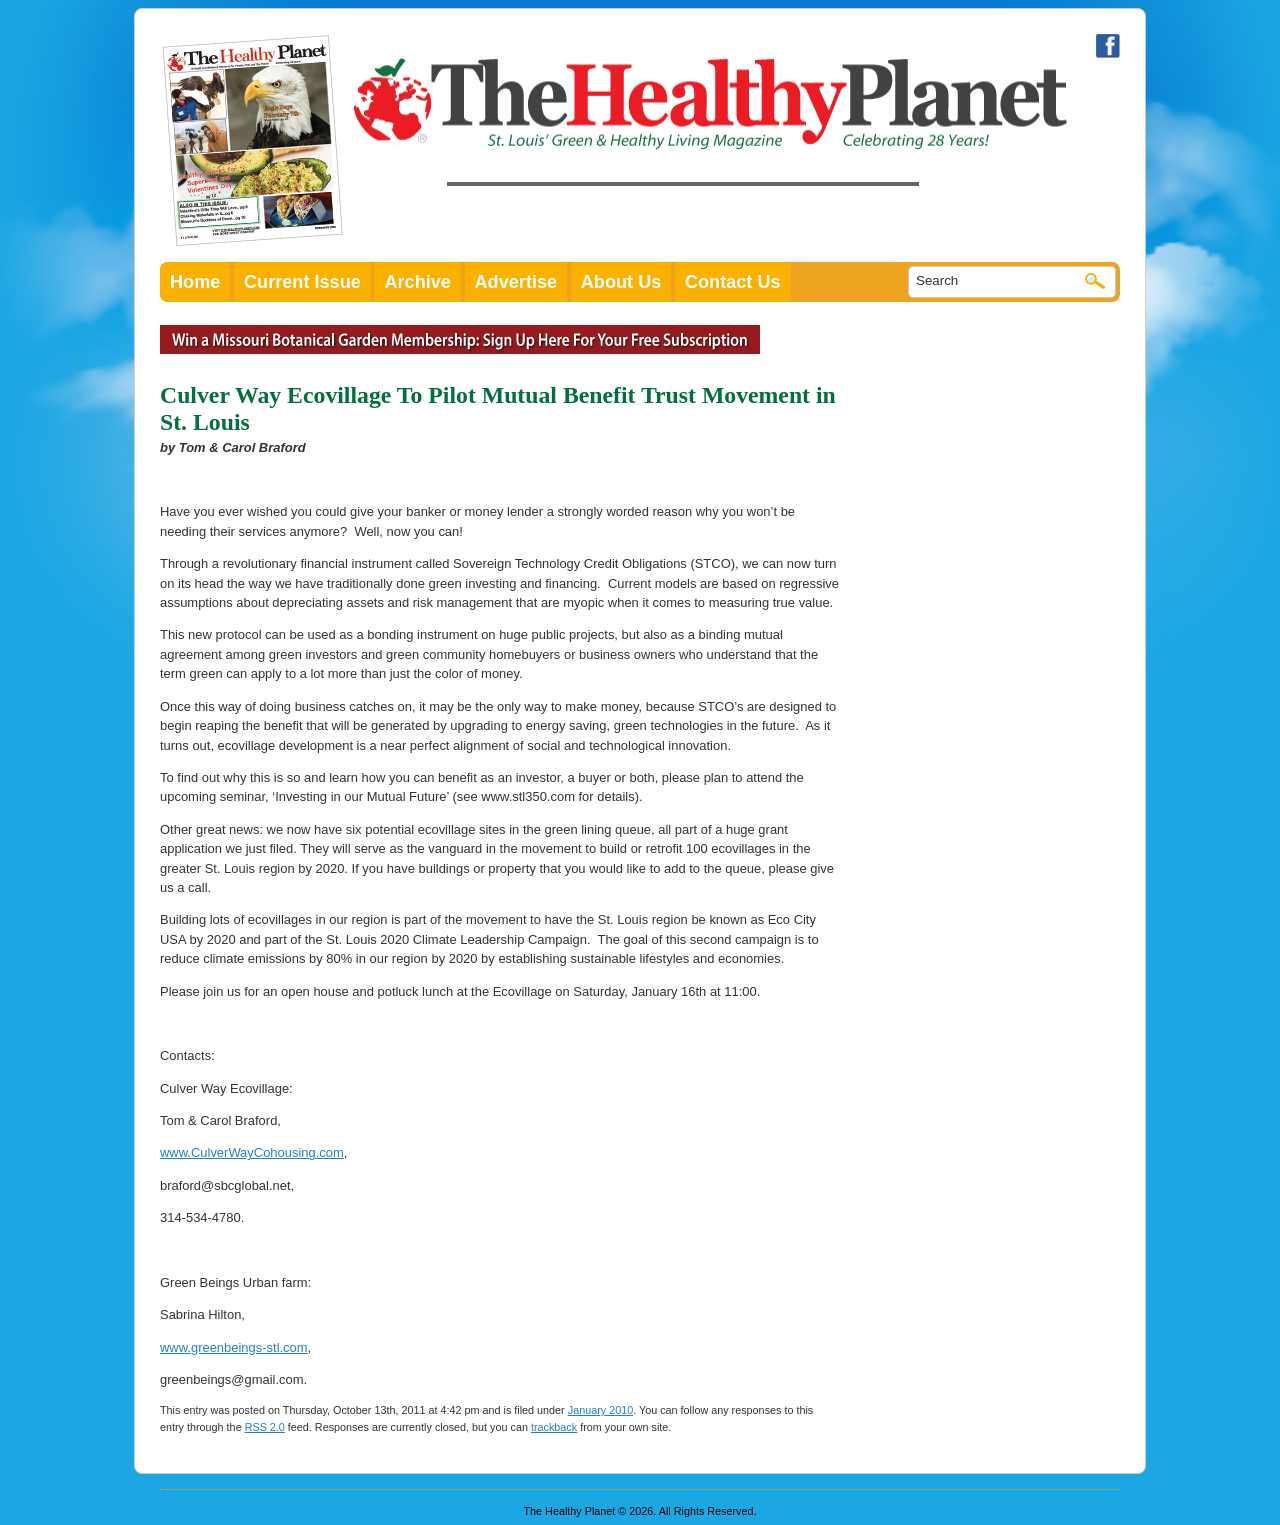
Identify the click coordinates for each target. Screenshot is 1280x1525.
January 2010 (600, 1410)
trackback (554, 1427)
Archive (417, 282)
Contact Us (733, 282)
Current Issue (302, 282)
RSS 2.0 (265, 1427)
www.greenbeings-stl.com (234, 1347)
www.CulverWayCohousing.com (252, 1152)
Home (195, 282)
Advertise (516, 282)
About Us (621, 282)
